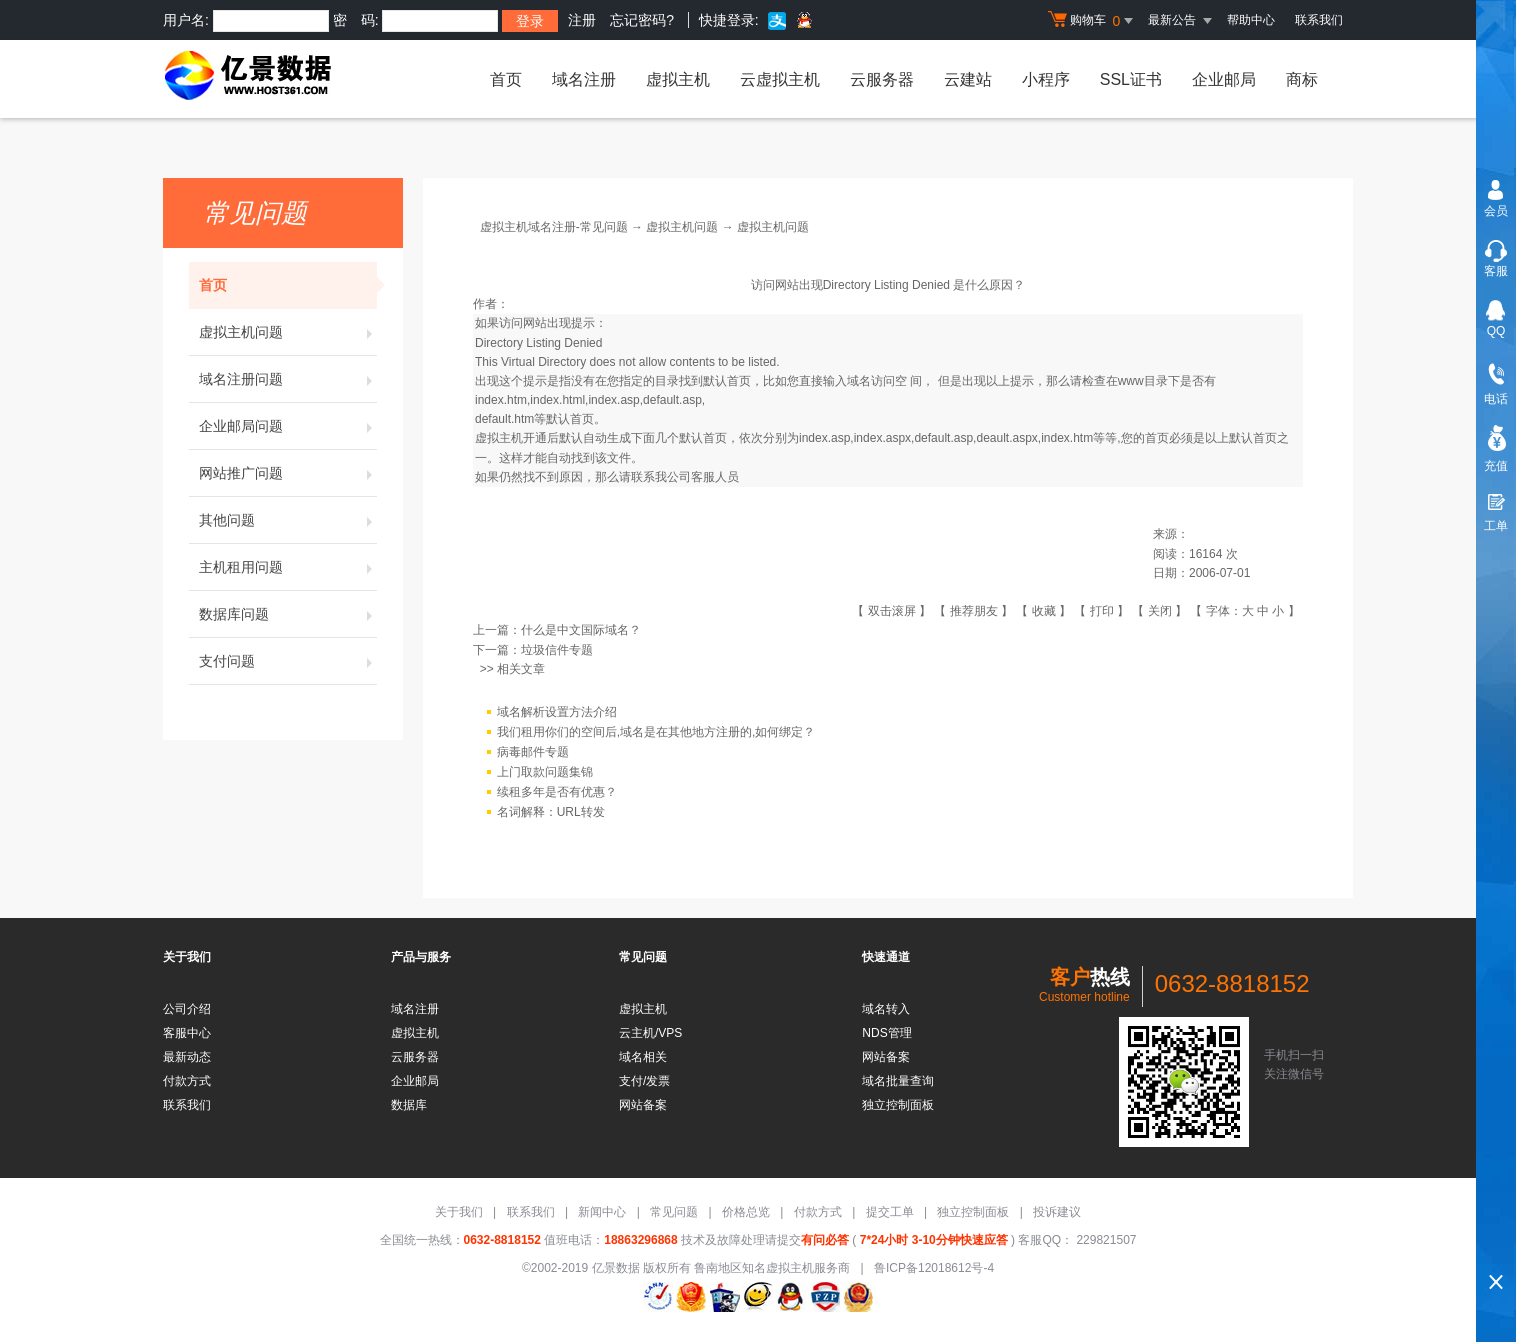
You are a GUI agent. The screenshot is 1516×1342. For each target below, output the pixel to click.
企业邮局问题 (288, 426)
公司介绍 (187, 1009)
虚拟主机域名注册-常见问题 (554, 227)
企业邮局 (1224, 79)
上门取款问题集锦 (545, 772)
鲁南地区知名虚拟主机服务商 (772, 1268)
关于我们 (459, 1212)
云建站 (968, 79)
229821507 (1104, 1240)
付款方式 (187, 1081)
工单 (1496, 526)
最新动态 (187, 1057)
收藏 (1044, 611)
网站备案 (643, 1105)
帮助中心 (1251, 20)
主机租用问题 (288, 567)
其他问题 (288, 520)
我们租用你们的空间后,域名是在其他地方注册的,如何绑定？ (656, 732)
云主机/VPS (650, 1033)
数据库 (409, 1105)
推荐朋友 (974, 611)
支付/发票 (644, 1081)
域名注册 (584, 79)
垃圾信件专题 (557, 650)
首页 (506, 79)
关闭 (1160, 611)
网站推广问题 (288, 473)
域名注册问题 (288, 379)
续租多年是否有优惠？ (557, 792)
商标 (1302, 79)
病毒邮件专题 (533, 752)
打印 (1102, 611)
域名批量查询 (898, 1081)
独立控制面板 (898, 1105)
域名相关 (643, 1057)
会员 (1496, 211)
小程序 (1046, 79)
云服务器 (882, 79)
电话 (1496, 399)
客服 (1496, 271)
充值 (1496, 466)
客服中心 (187, 1033)
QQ (1496, 331)
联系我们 (1319, 20)
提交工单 (890, 1212)
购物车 (1093, 21)
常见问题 (674, 1212)
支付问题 (288, 661)
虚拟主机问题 (288, 332)
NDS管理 (886, 1033)
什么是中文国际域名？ (581, 630)
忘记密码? (642, 20)
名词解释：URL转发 (551, 812)
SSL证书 (1131, 79)
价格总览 (746, 1212)
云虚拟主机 (780, 79)
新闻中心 (602, 1212)
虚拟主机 (678, 79)
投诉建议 (1057, 1212)
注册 (582, 20)
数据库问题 (288, 614)
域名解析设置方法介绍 (557, 712)
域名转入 (886, 1009)
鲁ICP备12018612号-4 (934, 1268)
